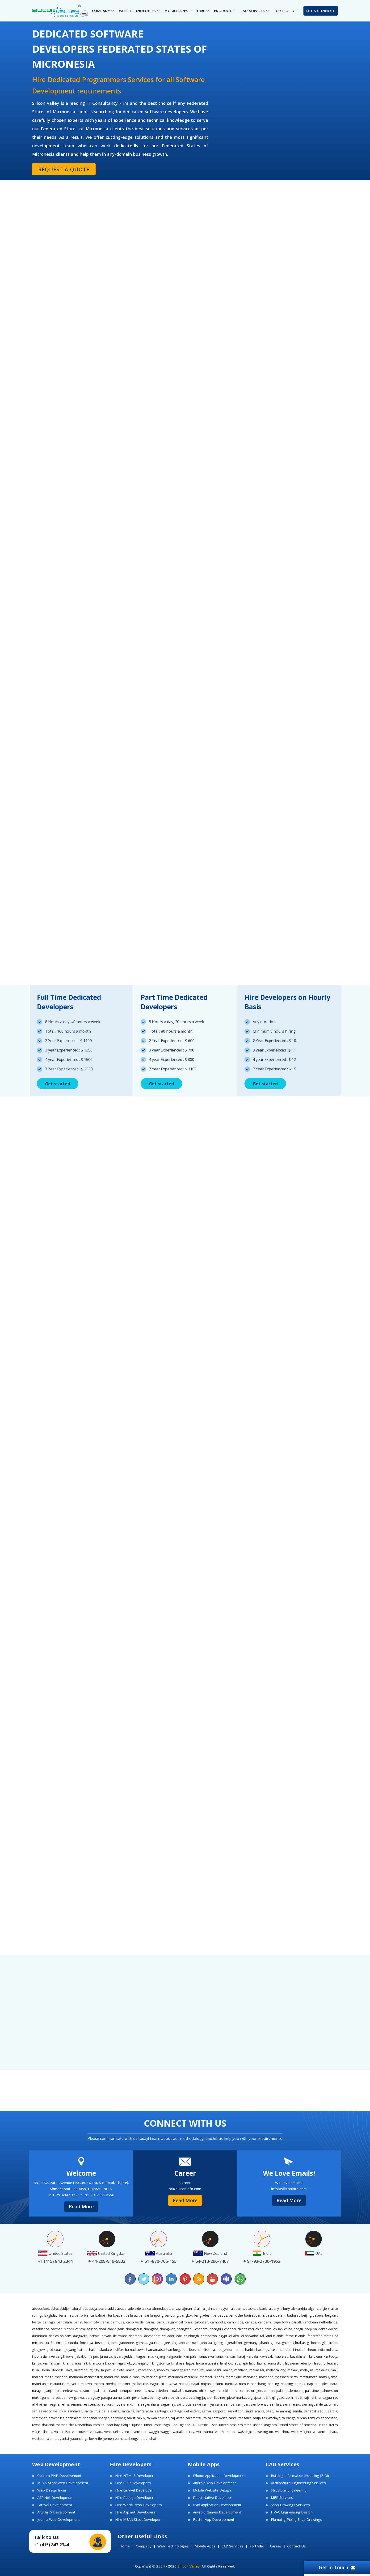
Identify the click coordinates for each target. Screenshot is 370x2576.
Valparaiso (62, 2431)
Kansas (230, 2356)
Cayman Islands (62, 2329)
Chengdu (216, 2329)
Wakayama (204, 2431)
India (321, 2349)
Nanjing (273, 2384)
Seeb (269, 2411)
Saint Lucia (184, 2404)
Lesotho (320, 2363)
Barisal (249, 2315)
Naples (323, 2384)
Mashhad (266, 2377)
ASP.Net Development (55, 2497)
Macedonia (146, 2370)
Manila (126, 2377)
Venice (126, 2431)
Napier (312, 2384)
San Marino (291, 2404)
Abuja (92, 2308)
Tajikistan (178, 2418)
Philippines (218, 2397)
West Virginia (301, 2431)
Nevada (140, 2390)
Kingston (144, 2363)
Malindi (37, 2377)
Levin (35, 2370)
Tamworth (219, 2418)
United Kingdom (265, 2425)
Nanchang (258, 2384)
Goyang (70, 2349)
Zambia (120, 2438)
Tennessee (329, 2418)
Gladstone (329, 2342)
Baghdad (51, 2315)
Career (275, 2546)
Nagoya (171, 2384)
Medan (111, 2384)
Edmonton (209, 2336)
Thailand (48, 2425)
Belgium (331, 2315)
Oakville (177, 2390)
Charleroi (201, 2329)
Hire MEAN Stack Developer (138, 2519)
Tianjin (125, 2425)
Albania (262, 2308)
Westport (39, 2438)
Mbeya (86, 2384)
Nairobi (184, 2384)
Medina (124, 2384)
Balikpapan (116, 2315)
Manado (61, 2377)
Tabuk (141, 2418)
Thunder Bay (110, 2425)
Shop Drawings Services (290, 2505)
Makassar (256, 2370)
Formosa (86, 2342)
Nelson (84, 2390)
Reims (65, 2404)
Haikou (82, 2349)
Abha (54, 2308)
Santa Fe (127, 2411)
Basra (270, 2315)
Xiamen (52, 2438)
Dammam (39, 2336)
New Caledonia (159, 2390)
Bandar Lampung (151, 2315)
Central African (86, 2329)
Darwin (94, 2336)
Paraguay (93, 2397)
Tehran (302, 2418)
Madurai (198, 2370)
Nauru (57, 2390)
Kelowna (315, 2356)
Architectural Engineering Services (298, 2483)
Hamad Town (135, 2349)
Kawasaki (266, 2356)
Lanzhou (226, 2363)
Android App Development (214, 2483)
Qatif (267, 2397)
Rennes (76, 2404)
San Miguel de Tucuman (319, 2404)
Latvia (261, 2363)
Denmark (135, 2336)
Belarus (318, 2315)
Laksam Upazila (207, 2363)
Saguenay (167, 2404)
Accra (102, 2308)
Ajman (187, 2308)
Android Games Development (217, 2512)
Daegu (298, 2329)
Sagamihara (150, 2404)
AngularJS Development (56, 2512)
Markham (175, 2377)
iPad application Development (217, 2505)
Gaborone (126, 2342)
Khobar (110, 2363)
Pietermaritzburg (239, 2397)
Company (143, 2546)
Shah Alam (74, 2418)
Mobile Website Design (212, 2490)
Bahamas (66, 2315)
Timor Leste (152, 2425)
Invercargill (57, 2356)
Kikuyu (131, 2363)
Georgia (206, 2342)
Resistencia (91, 2404)
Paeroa (269, 2390)
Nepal (95, 2390)
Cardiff (296, 2322)
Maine (227, 2370)
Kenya (36, 2363)
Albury (285, 2308)
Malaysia (307, 2370)
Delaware (120, 2336)
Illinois (297, 2349)
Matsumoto (308, 2377)
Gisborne (313, 2342)
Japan (118, 2356)
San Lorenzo (260, 2404)
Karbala (252, 2356)
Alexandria (299, 2308)
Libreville (58, 2370)
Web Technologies (173, 2546)
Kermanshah (52, 2363)
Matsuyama (328, 2377)
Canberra (265, 2322)
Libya (69, 2370)
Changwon (167, 2329)
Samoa (229, 2404)
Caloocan (201, 2322)
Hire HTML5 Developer (134, 2475)
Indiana (331, 2349)
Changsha (150, 2329)
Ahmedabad (161, 2308)
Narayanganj (41, 2390)
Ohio (202, 2390)
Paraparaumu (111, 2397)
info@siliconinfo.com (289, 2188)
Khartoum (96, 2363)
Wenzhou (282, 2431)
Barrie (260, 2315)
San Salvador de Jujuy (49, 2411)
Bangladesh (202, 2315)
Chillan (278, 2329)
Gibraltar (299, 2342)
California (186, 2322)
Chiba (259, 2329)
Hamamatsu (155, 2349)
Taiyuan (163, 2418)
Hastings (262, 2349)
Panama (48, 2397)
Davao (106, 2336)
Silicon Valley (188, 2566)
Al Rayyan (222, 2308)
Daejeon (310, 2329)
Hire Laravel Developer (134, 2490)
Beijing (306, 2315)
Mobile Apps (205, 2546)
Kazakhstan (298, 2356)
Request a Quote (63, 169)
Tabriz (131, 2418)
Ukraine (202, 2425)
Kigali (121, 2363)
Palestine (312, 2390)
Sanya (206, 2411)
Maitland (241, 2370)
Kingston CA (161, 2363)
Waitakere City (183, 2431)
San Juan (242, 2404)
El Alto (234, 2336)
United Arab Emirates (235, 2425)
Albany (274, 2308)
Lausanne (292, 2363)
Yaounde (77, 2438)
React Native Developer (212, 2497)
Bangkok (186, 2315)
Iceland (276, 2349)
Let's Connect (320, 10)
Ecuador (168, 2336)
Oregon (256, 2390)
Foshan (100, 2342)
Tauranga (288, 2418)
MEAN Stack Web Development (62, 2483)
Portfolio (256, 2546)
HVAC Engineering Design (291, 2512)
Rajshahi (310, 2397)
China (288, 2329)
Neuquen (127, 2390)
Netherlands (109, 2390)
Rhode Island (123, 2404)
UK (193, 2425)
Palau (280, 2390)
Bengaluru (64, 2322)
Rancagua (325, 2397)
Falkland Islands (272, 2336)
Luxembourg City (86, 2370)
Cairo (160, 2322)
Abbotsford (40, 2308)
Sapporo (219, 2411)
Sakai (197, 2404)
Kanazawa (206, 2356)
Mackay (163, 2370)
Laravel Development (54, 2505)
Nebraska (70, 2390)
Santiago (161, 2411)
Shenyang (118, 2418)
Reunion (106, 2404)
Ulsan (214, 2425)
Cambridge (235, 2322)
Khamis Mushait (75, 2363)
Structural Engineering (289, 2490)
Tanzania (245, 2418)
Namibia (231, 2384)
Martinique (234, 2377)
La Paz (106, 2370)
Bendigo (49, 2322)
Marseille (191, 2377)
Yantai (64, 2438)
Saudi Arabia (254, 2411)
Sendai (298, 2411)
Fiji (52, 2342)
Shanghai (90, 2418)
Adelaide (134, 2308)
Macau (131, 2370)
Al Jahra (208, 2308)
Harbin (250, 2349)
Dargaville (80, 2336)
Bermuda (117, 2322)
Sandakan (75, 2411)
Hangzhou (224, 2349)
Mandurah (112, 2377)
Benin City (91, 2322)
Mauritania (40, 2384)
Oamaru (191, 2390)
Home (125, 2546)
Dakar (322, 2329)
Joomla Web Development (58, 2519)
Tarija (257, 2418)
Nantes (300, 2384)
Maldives (322, 2370)
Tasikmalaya (271, 2418)
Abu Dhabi (79, 2308)
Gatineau (155, 2342)
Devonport (152, 2336)
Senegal (310, 2411)
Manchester (93, 2377)
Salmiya (208, 2404)
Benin (78, 2322)
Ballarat (131, 2315)
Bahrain (101, 2315)
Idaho (287, 2349)
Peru (184, 2397)
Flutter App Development (213, 2519)
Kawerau (281, 2356)
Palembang (294, 2390)
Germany (250, 2342)
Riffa (136, 2404)
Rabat (298, 2397)
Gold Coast (54, 2349)
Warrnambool (225, 2431)
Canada (250, 2322)
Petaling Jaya (198, 2397)
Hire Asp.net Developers (135, 2512)
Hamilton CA (206, 2349)
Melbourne (140, 2384)
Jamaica (106, 2356)
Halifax (118, 2349)
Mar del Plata (156, 2377)
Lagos (190, 2363)
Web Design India (51, 2490)
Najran (206, 2384)
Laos (237, 2363)
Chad (102, 2329)
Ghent (286, 2342)
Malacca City (276, 2370)
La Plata (118, 2370)
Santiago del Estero (185, 2411)
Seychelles (56, 2418)
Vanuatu (96, 2431)
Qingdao (278, 2397)
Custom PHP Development (59, 2475)
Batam (281, 2315)
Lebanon (306, 2363)
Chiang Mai (245, 2329)
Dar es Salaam (60, 2336)
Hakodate (104, 2349)
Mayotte (73, 2384)
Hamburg (173, 2349)
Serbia (332, 2411)
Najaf (195, 2384)
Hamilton (188, 2349)
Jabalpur (82, 2356)
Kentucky (330, 2356)
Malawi (292, 2370)
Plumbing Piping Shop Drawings (296, 2519)
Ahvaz (176, 2308)
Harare (239, 2349)
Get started (57, 1083)
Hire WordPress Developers (138, 2505)
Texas (36, 2425)
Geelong (170, 2342)
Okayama (214, 2390)
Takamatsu (194, 2418)
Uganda (184, 2425)
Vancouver (80, 2431)
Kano (219, 2356)
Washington (246, 2431)
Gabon (112, 2342)
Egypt (223, 2336)
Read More (81, 2206)
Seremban (39, 2418)
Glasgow (38, 2349)
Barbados (220, 2315)
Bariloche (236, 2315)
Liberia (45, 2370)
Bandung (171, 2315)
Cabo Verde (135, 2322)
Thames (61, 2425)
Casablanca (40, 2329)
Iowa (70, 2356)
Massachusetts (286, 2377)
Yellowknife (93, 2438)
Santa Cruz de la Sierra (102, 2411)
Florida (73, 2342)
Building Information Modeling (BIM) (300, 2475)
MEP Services (282, 2497)
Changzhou (185, 2329)
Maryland (250, 2377)
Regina (54, 2404)
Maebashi (213, 2370)
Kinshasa (178, 2363)
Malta (49, 2377)
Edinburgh (191, 2336)
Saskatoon (235, 2411)
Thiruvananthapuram (84, 2425)
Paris (127, 2397)
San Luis (275, 2404)
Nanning (287, 2384)
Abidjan (65, 2308)
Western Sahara (325, 2431)
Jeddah (129, 2356)
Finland (61, 2342)
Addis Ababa (117, 2308)
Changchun (134, 2329)
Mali (334, 2370)
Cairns (150, 2322)
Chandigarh (115, 2329)
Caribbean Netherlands (320, 2322)
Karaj (241, 2356)
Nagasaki (157, 2384)
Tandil (233, 2418)
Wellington (265, 2431)
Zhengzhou (136, 2438)
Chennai (230, 2329)
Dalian (332, 2329)
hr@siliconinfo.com (185, 2188)
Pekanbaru (140, 2397)
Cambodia (217, 2322)
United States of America (297, 2425)
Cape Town (281, 2322)
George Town (188, 2342)
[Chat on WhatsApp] (240, 2279)
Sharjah (103, 2418)
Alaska (250, 2308)
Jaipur (94, 2356)
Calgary (171, 2322)
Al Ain (197, 2308)
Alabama (237, 2308)
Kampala (190, 2356)
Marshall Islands (212, 2377)
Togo (166, 2425)
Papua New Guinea (70, 2397)
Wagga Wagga (160, 2431)
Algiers (325, 2308)
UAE (174, 2425)
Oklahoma (231, 2390)
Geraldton (234, 2342)
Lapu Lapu (249, 2363)
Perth (175, 2397)
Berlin (105, 2322)
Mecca (99, 2384)
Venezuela (112, 2431)
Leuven (332, 2363)
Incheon (310, 2349)
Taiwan (152, 2418)
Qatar (258, 2397)
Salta (219, 2404)
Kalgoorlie (174, 2356)
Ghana (264, 2342)
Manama (76, 2377)
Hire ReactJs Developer (134, 2497)
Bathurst (293, 2315)
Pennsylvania (159, 2397)
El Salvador (249, 2336)
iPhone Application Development (219, 2475)
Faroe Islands (296, 2336)
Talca (207, 2418)
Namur (244, 2384)
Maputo (139, 2377)
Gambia (141, 2342)
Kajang (160, 2356)
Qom (289, 2397)
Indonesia (39, 2356)
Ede (179, 2336)
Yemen (108, 2438)
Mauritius (57, 2384)
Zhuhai (151, 2438)
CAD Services (232, 2546)
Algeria (313, 2308)
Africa (146, 2308)
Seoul (322, 2411)
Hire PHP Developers (133, 2483)
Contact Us (296, 2546)
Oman (244, 2390)
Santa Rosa (144, 2411)
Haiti (92, 2349)
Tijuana (137, 2425)
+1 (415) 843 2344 (51, 2544)
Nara (333, 2384)
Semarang (283, 2411)
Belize (36, 2322)
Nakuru (218, 2384)
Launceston (275, 2363)
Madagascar (180, 2370)
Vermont (140, 2431)
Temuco (314, 2418)
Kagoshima (144, 2356)
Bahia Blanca (84, 2315)
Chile (268, 2329)
